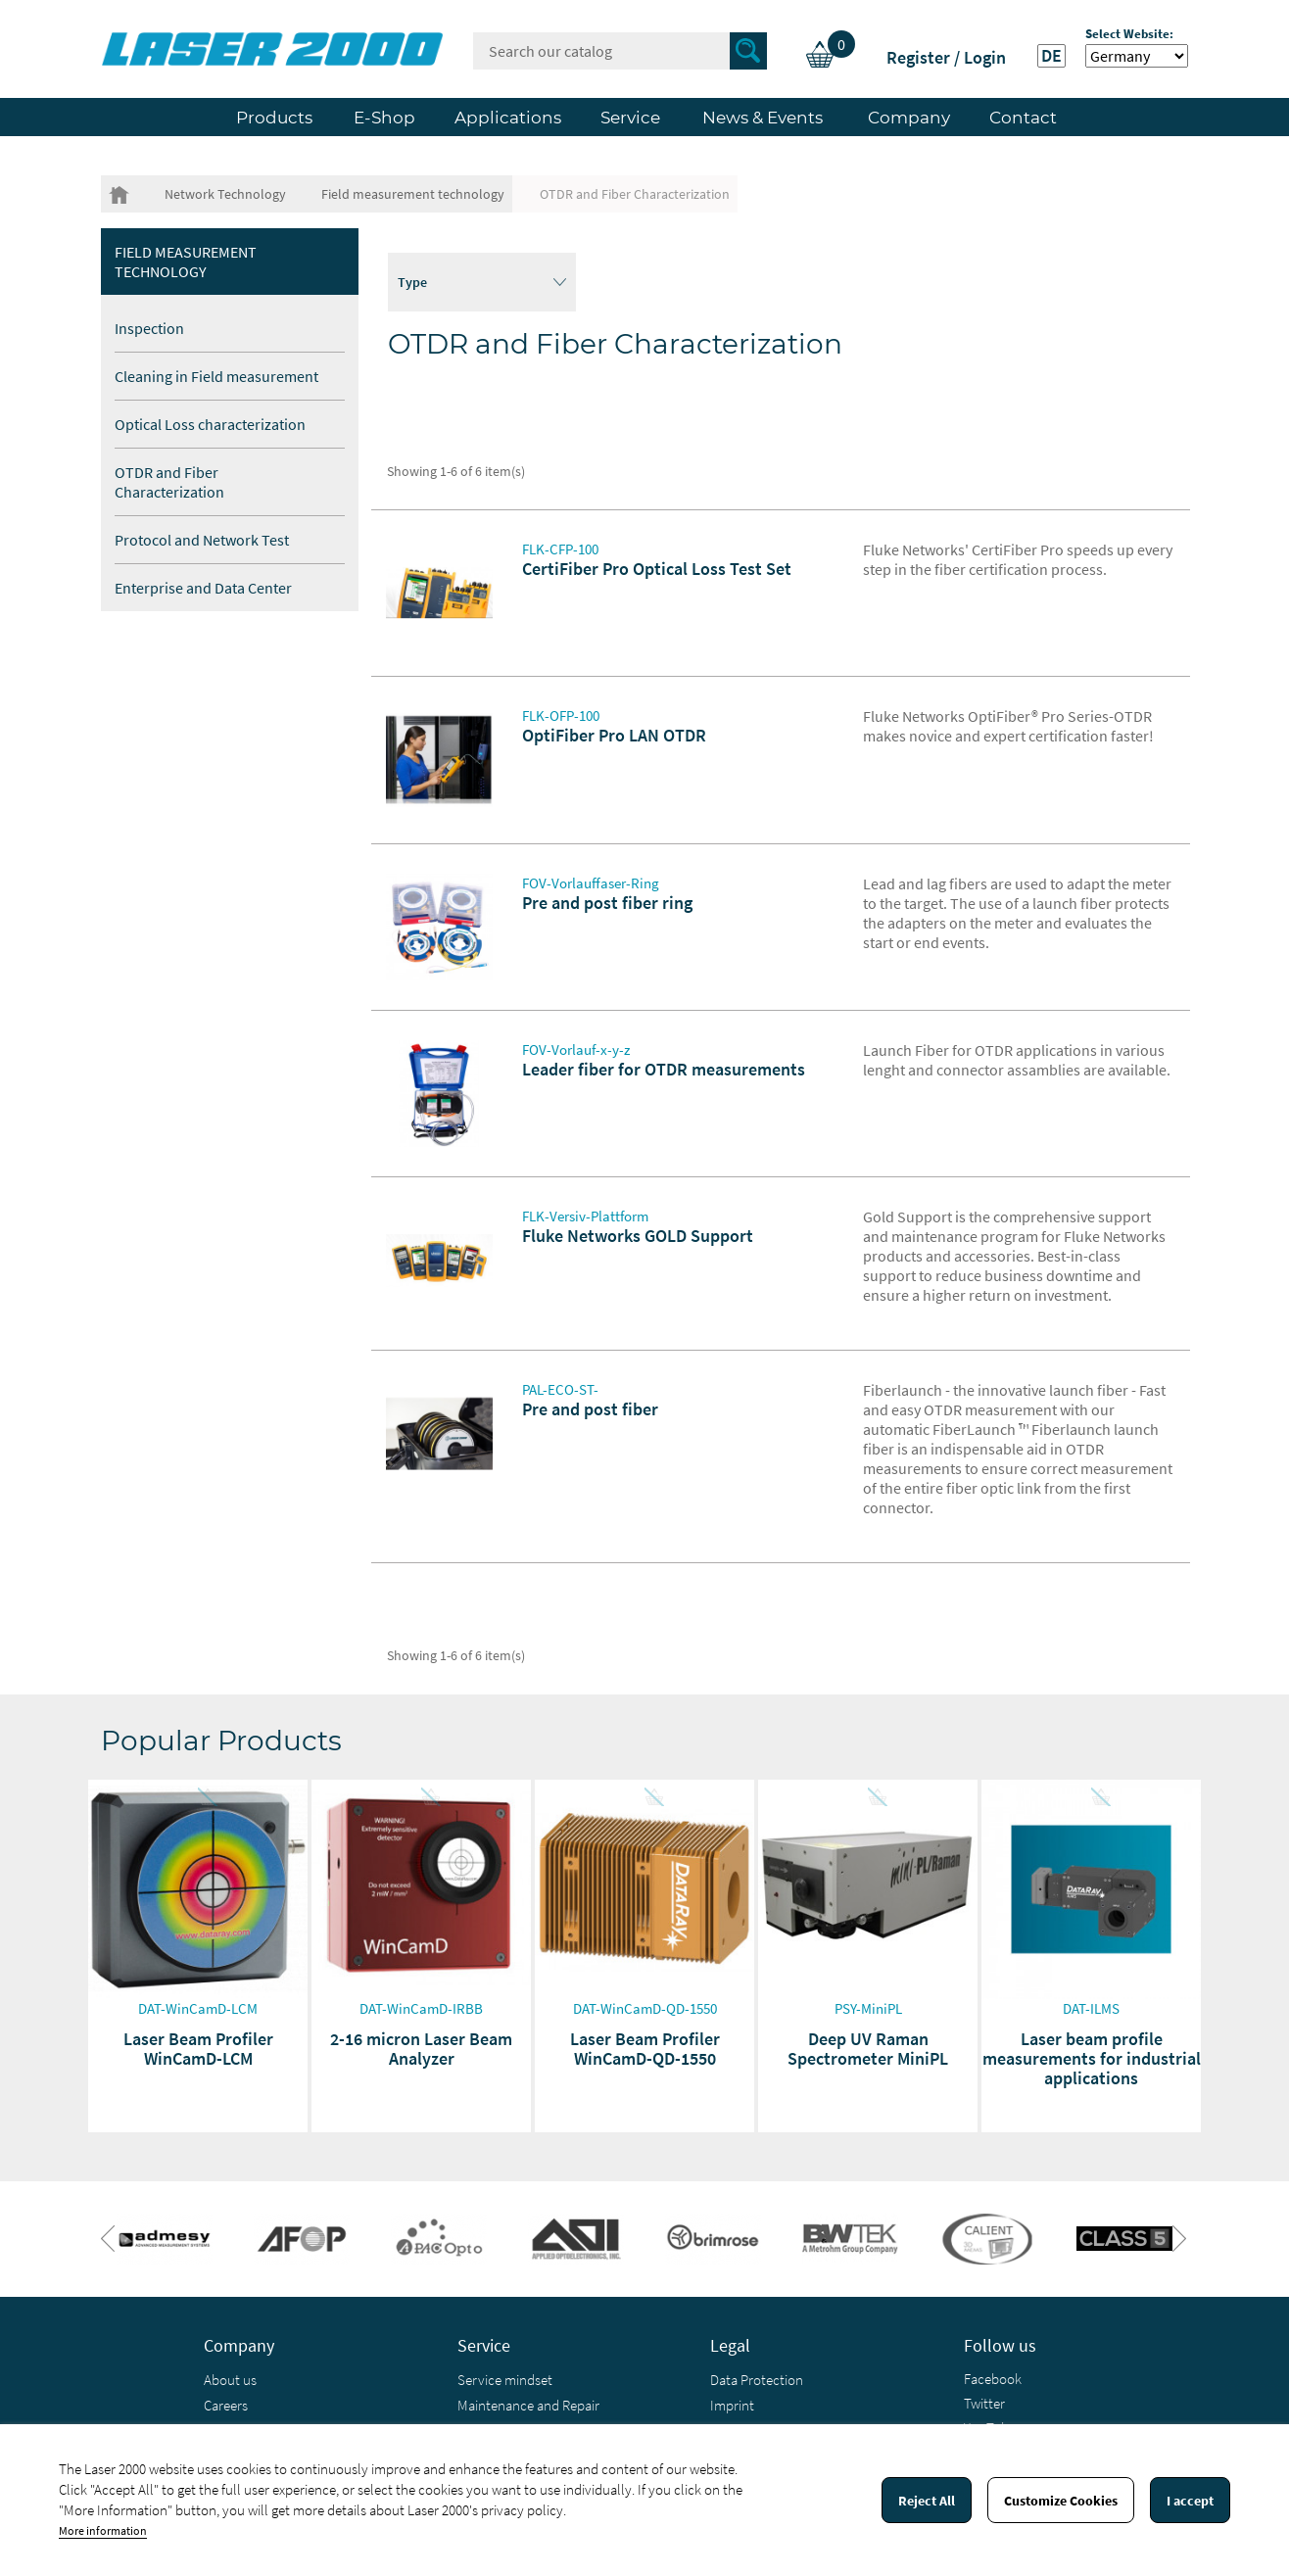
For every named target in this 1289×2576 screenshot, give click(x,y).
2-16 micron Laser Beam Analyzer (421, 2048)
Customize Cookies (1061, 2500)
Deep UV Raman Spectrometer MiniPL (868, 2048)
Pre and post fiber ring (607, 902)
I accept (1190, 2500)
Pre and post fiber (590, 1409)
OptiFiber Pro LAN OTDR (614, 735)
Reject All (926, 2500)
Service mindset (504, 2379)
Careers (226, 2405)
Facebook (993, 2378)
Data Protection (756, 2379)
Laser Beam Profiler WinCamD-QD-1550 (645, 2048)
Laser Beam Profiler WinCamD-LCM (198, 2048)
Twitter (984, 2403)
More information (103, 2530)
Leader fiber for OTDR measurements (663, 1069)
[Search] (620, 51)
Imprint (732, 2405)
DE (1051, 56)
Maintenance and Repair (528, 2405)
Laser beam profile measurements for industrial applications (1091, 2058)
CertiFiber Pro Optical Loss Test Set (656, 568)
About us (230, 2379)
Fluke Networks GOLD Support (637, 1235)
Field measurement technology (186, 261)
